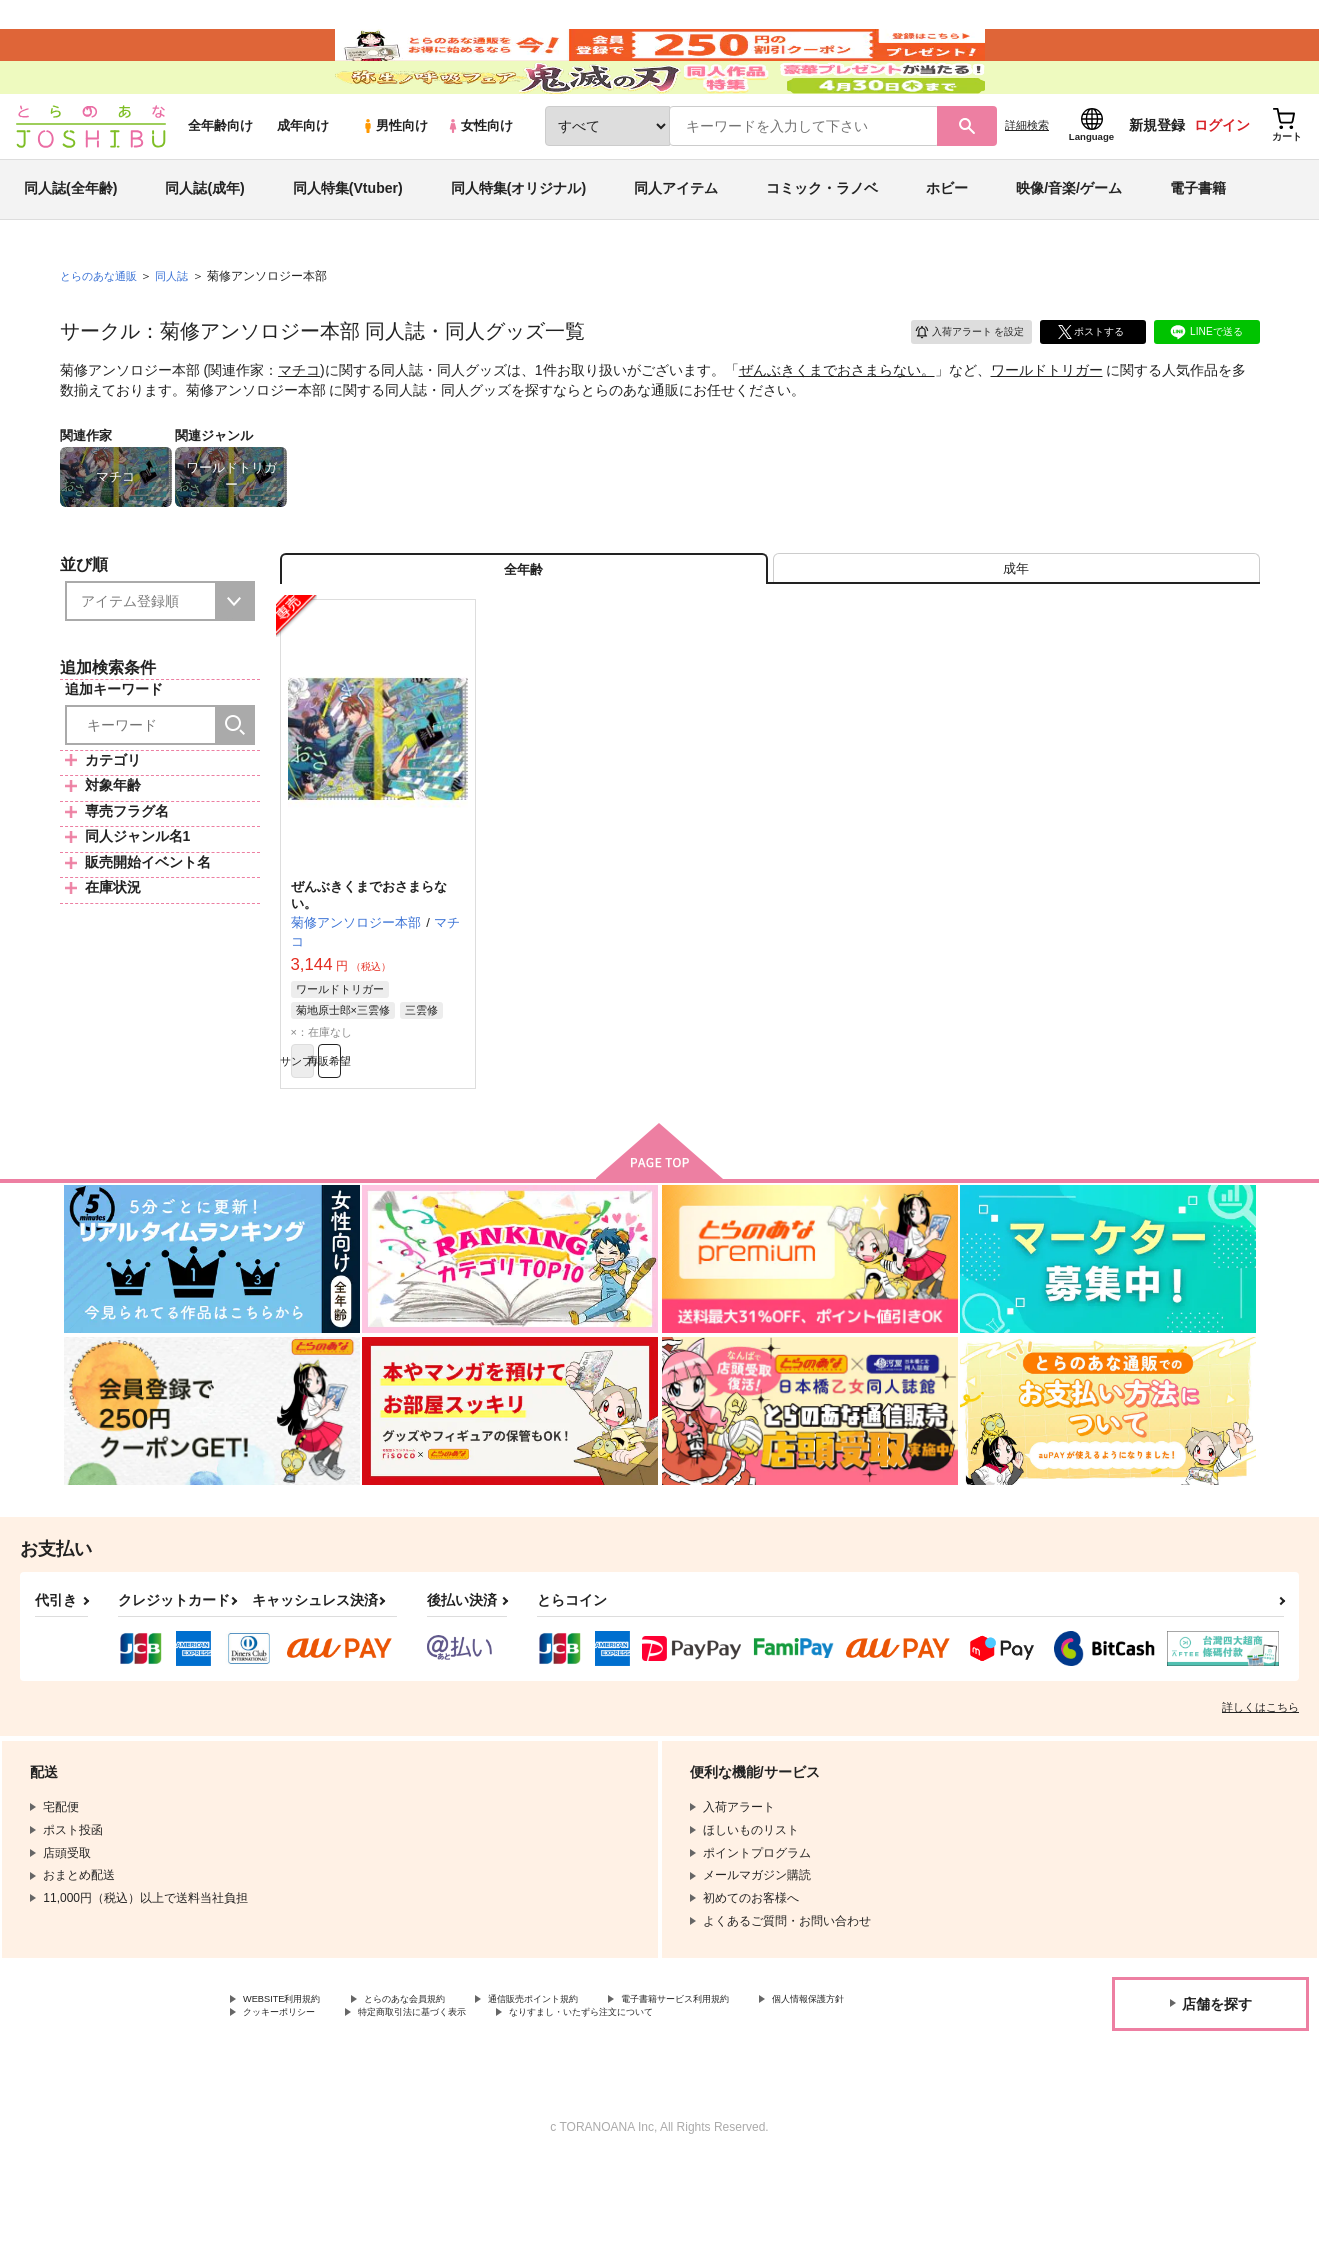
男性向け (394, 181)
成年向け (303, 181)
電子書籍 (1198, 244)
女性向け (479, 181)
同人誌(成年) (204, 244)
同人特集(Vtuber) (348, 244)
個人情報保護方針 (291, 2101)
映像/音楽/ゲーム (1069, 244)
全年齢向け (220, 181)
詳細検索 (1027, 181)
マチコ (299, 426)
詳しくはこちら (1260, 1790)
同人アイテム (676, 244)
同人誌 (180, 331)
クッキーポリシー (430, 2101)
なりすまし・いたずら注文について (804, 2101)
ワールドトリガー (1047, 426)
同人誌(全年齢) (70, 244)
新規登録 (1157, 181)
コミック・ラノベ (822, 244)
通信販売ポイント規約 (599, 2084)
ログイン (1222, 181)
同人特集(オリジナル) (518, 244)
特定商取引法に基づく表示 (593, 2101)
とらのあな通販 (102, 331)
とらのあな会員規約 (442, 2084)
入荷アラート (956, 384)
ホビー (947, 244)
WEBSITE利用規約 (294, 2084)
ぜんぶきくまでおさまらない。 (837, 426)
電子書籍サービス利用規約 (774, 2084)
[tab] (1016, 633)
